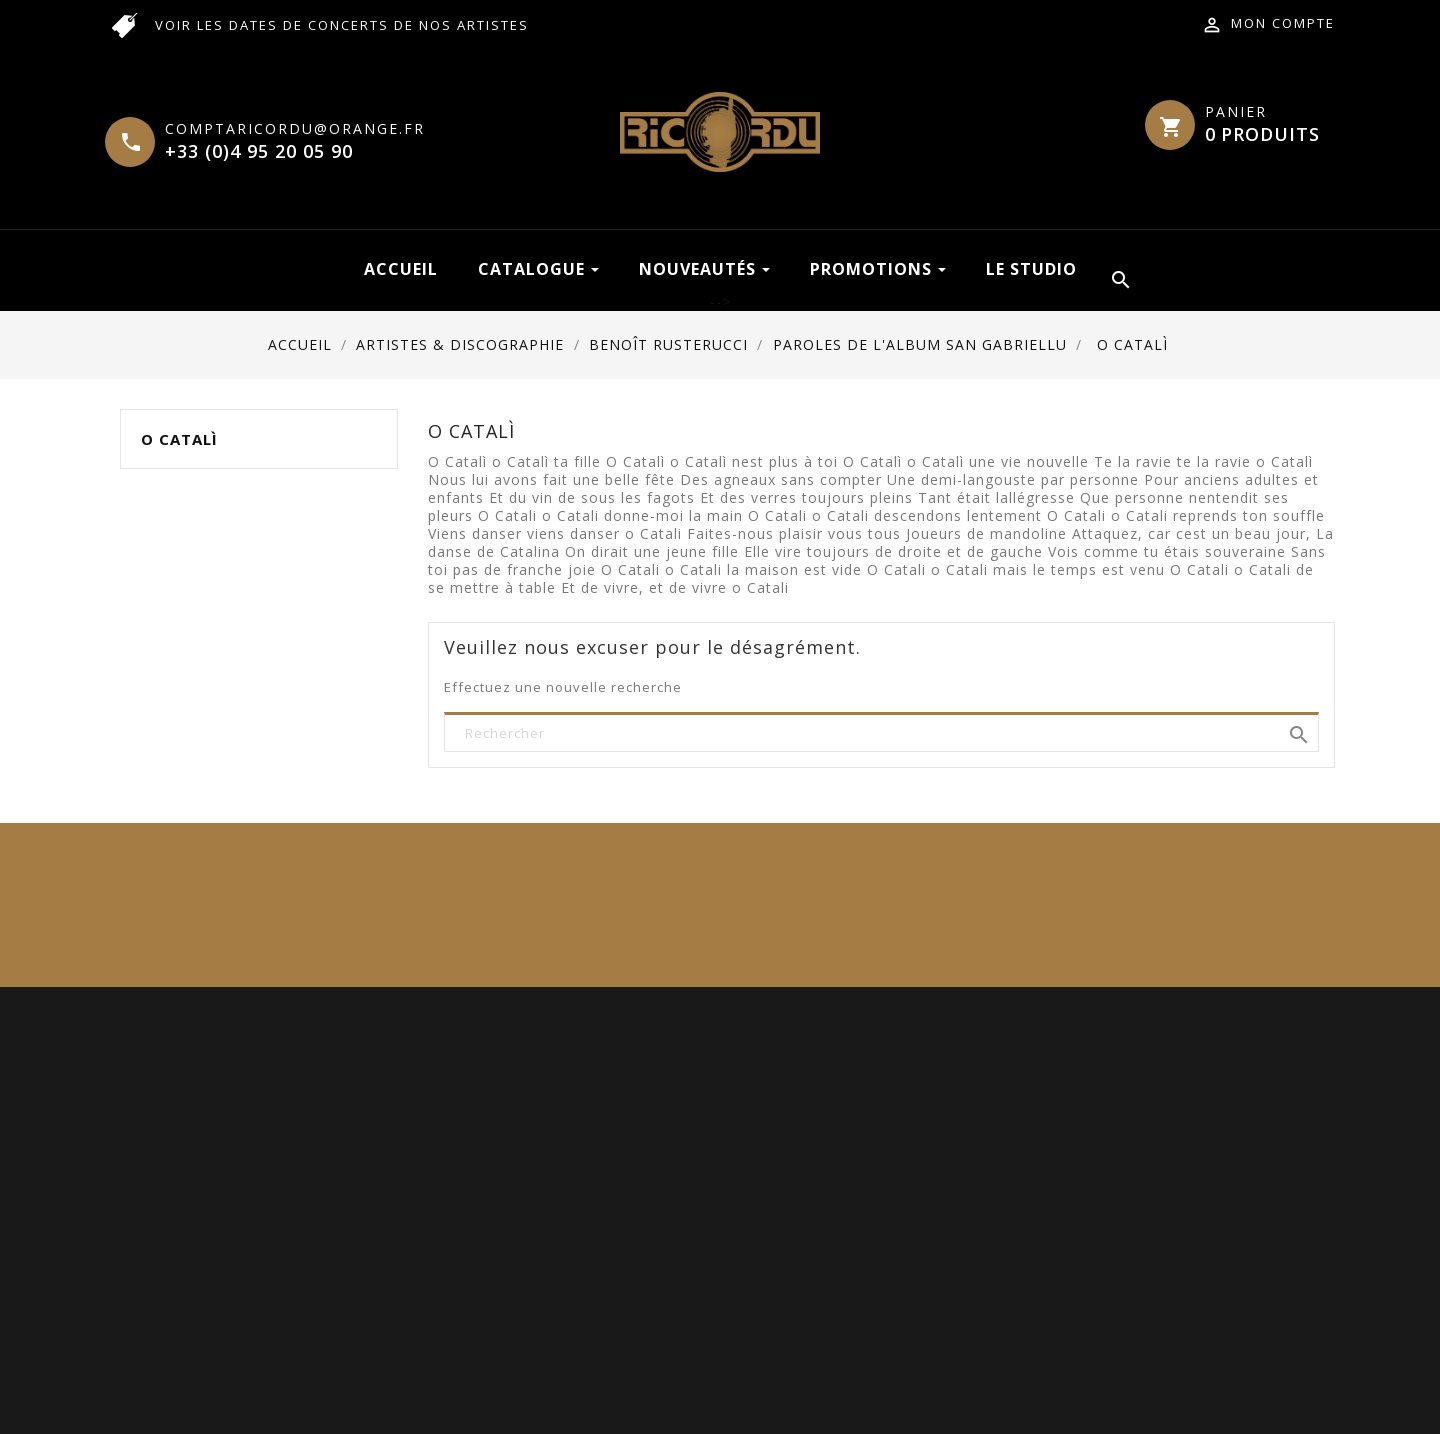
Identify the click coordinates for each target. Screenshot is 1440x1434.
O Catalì (179, 439)
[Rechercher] (882, 733)
